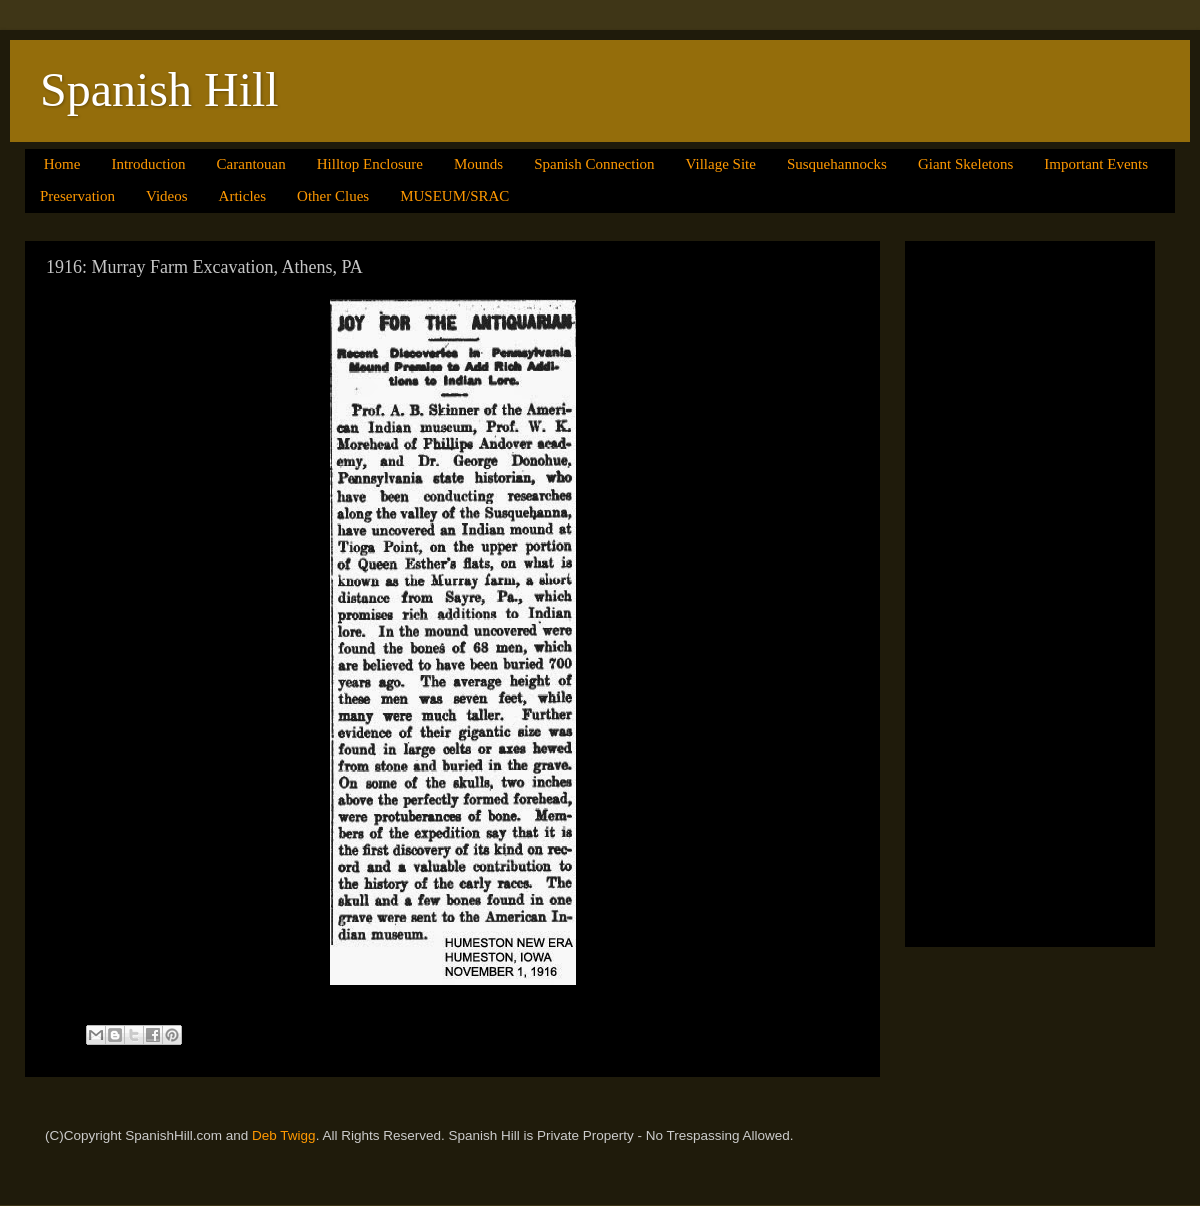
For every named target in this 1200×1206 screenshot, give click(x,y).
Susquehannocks (837, 164)
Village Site (721, 164)
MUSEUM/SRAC (454, 196)
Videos (167, 196)
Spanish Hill (159, 89)
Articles (242, 196)
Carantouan (251, 164)
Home (62, 164)
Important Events (1096, 164)
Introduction (148, 164)
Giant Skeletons (965, 164)
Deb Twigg (284, 1135)
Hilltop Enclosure (370, 164)
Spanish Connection (594, 164)
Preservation (77, 196)
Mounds (478, 164)
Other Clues (333, 196)
